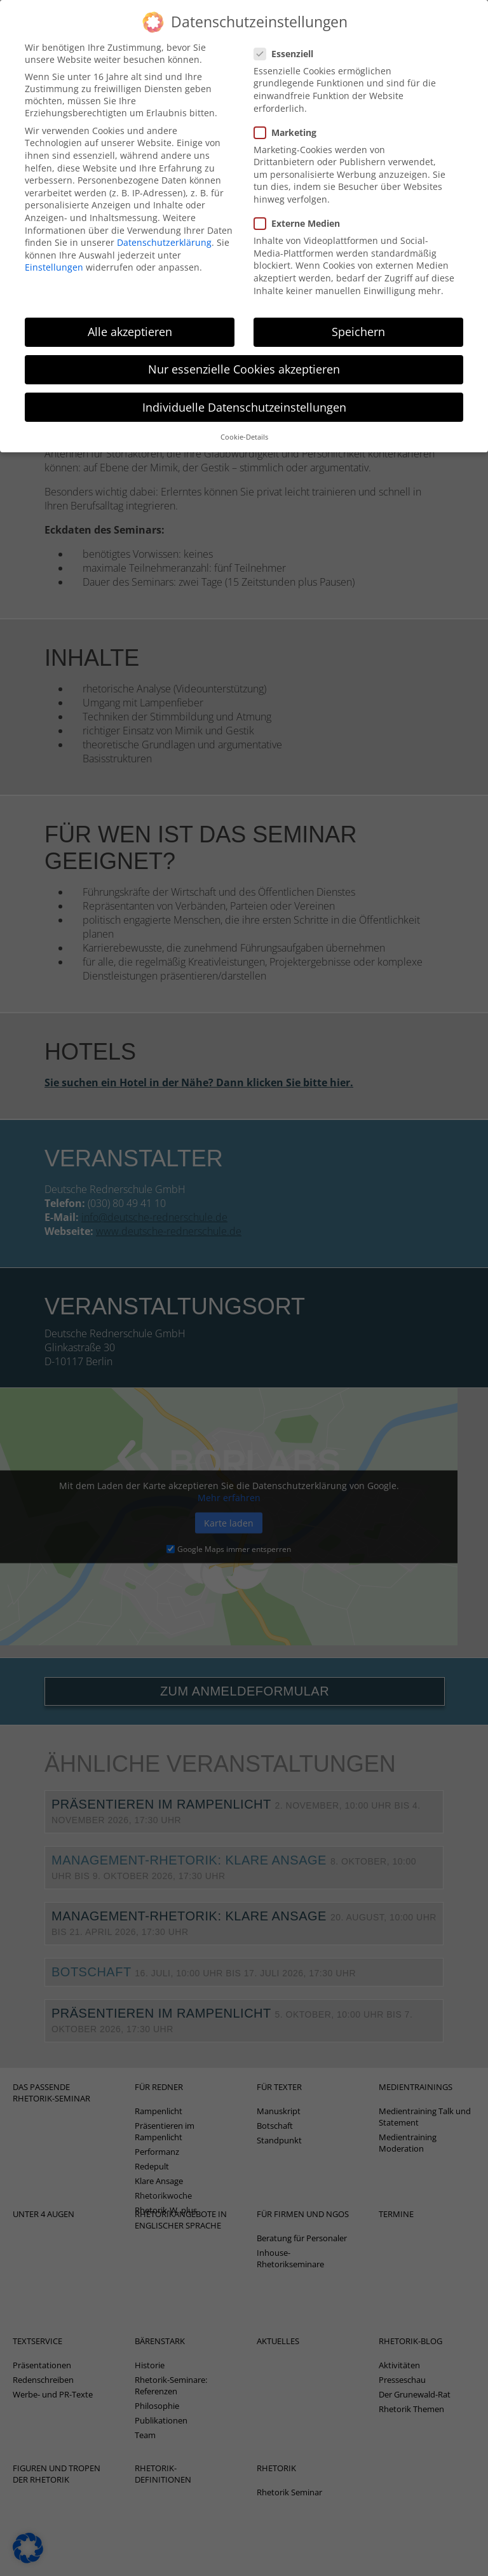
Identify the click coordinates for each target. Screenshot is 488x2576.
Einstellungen (54, 247)
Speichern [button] (358, 311)
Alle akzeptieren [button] (130, 311)
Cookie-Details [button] (244, 416)
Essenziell (288, 33)
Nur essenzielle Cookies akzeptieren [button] (244, 348)
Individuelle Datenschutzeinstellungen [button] (244, 386)
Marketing (289, 111)
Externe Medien (301, 203)
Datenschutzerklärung (164, 222)
